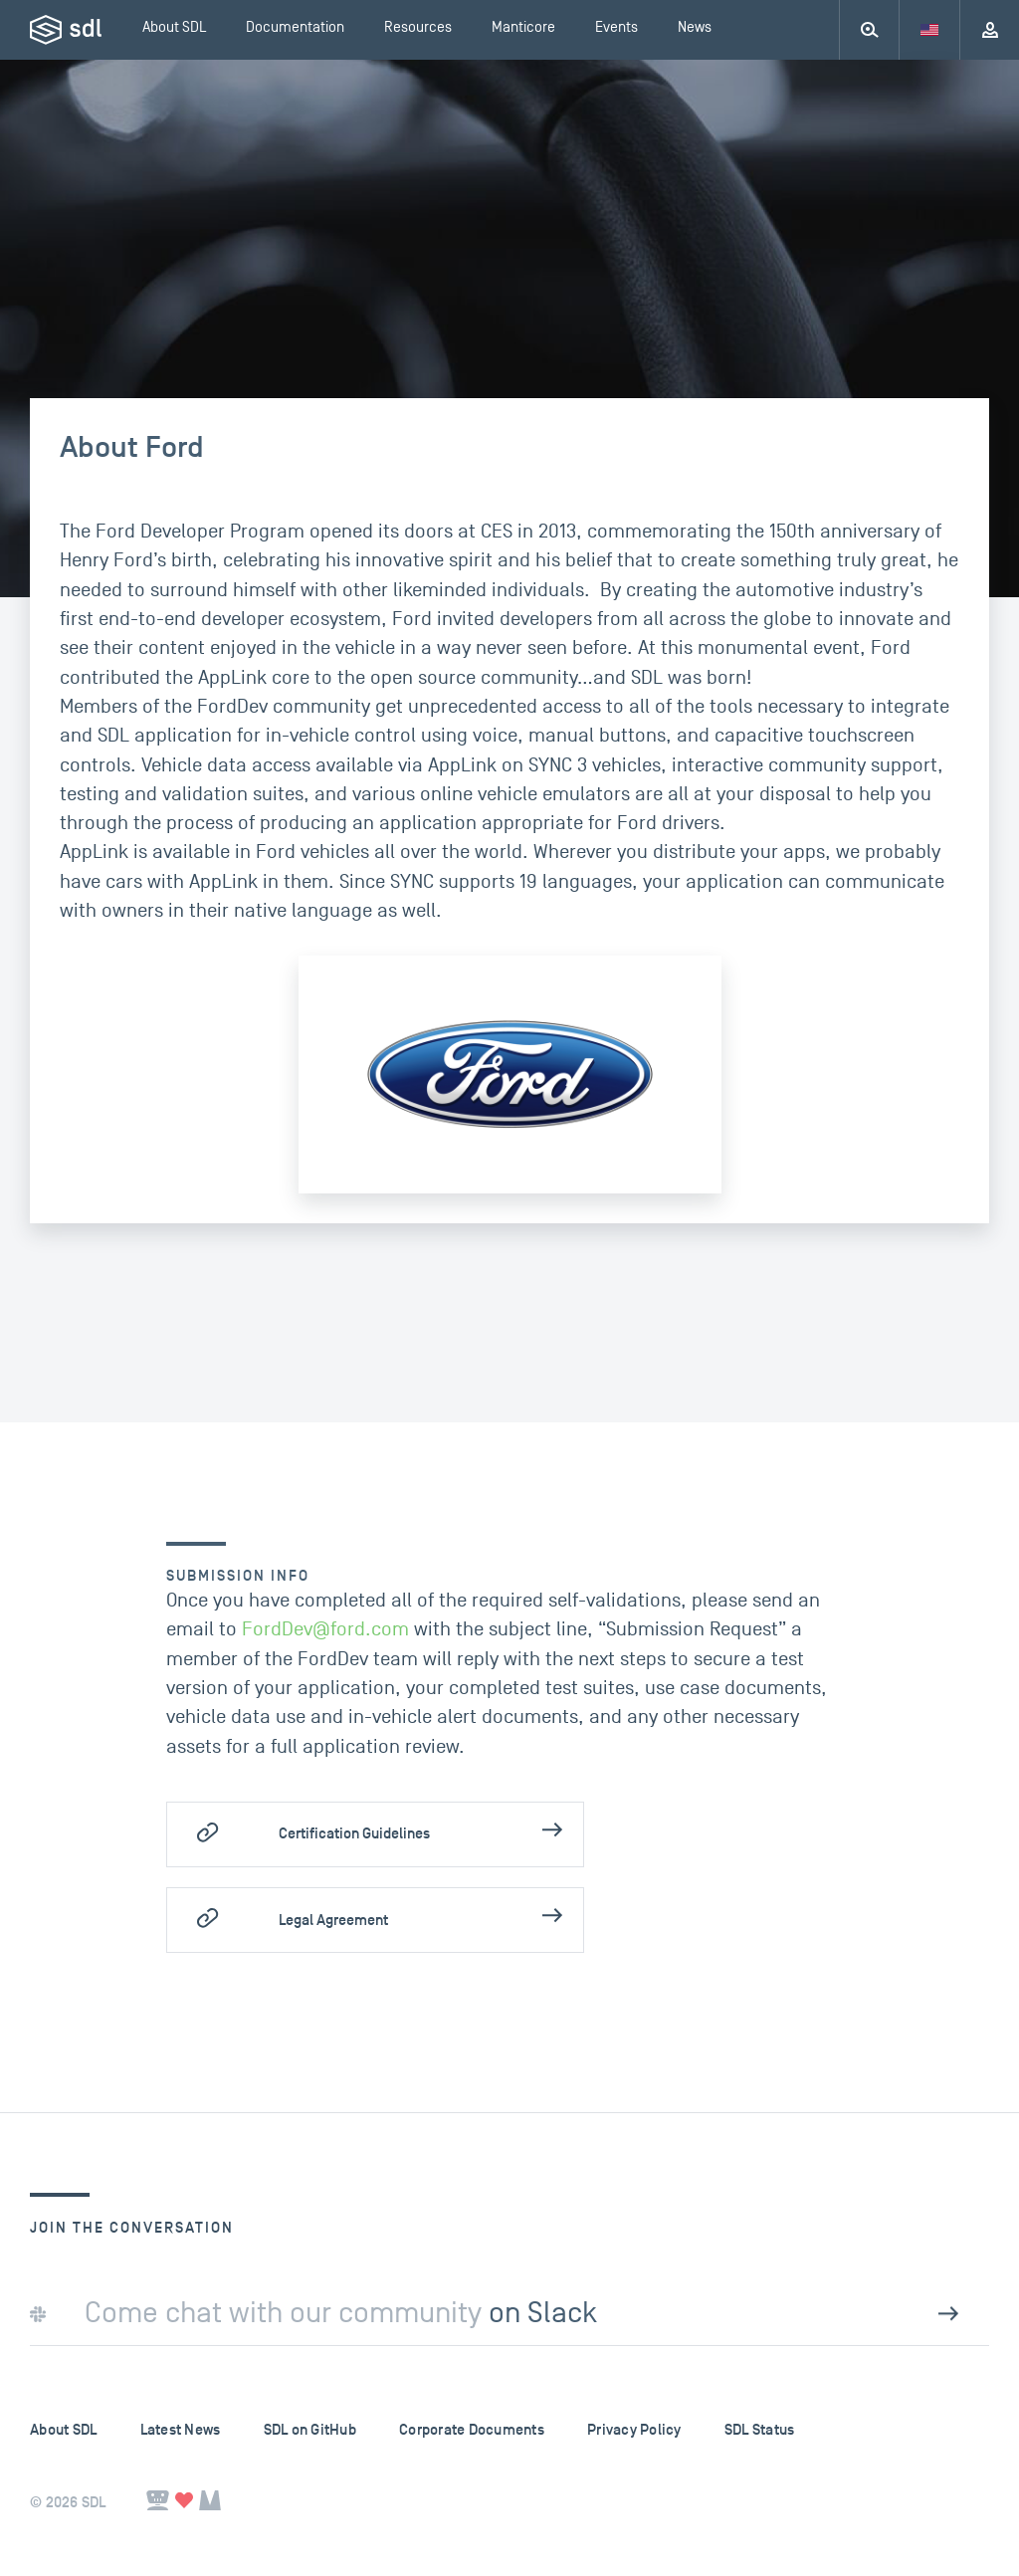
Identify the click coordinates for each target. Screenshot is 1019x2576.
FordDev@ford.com (325, 1629)
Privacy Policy (634, 2430)
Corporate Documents (471, 2430)
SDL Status (759, 2430)
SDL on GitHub (310, 2430)
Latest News (180, 2430)
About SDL (63, 2430)
